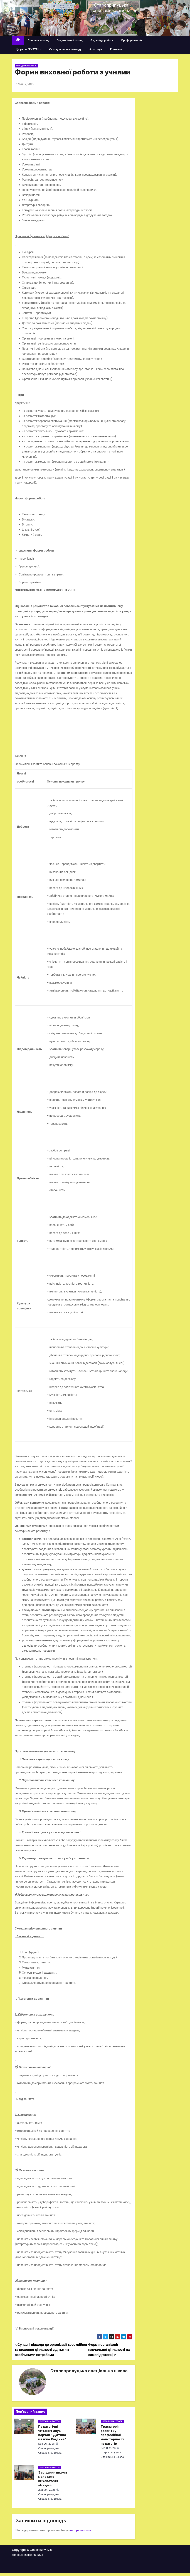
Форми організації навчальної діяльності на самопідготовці (109, 2349)
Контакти (116, 49)
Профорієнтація (132, 40)
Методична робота (26, 65)
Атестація (95, 49)
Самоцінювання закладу (65, 49)
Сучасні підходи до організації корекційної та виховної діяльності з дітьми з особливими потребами (51, 2349)
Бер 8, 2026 (108, 2448)
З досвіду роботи (101, 40)
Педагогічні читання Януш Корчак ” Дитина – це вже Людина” (53, 2433)
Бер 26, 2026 (46, 2444)
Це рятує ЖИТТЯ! (28, 49)
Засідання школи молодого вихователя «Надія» (52, 2479)
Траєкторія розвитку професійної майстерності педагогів (112, 2435)
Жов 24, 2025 (46, 2490)
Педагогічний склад (69, 40)
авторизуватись (80, 2530)
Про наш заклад (38, 40)
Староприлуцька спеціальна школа (89, 2370)
